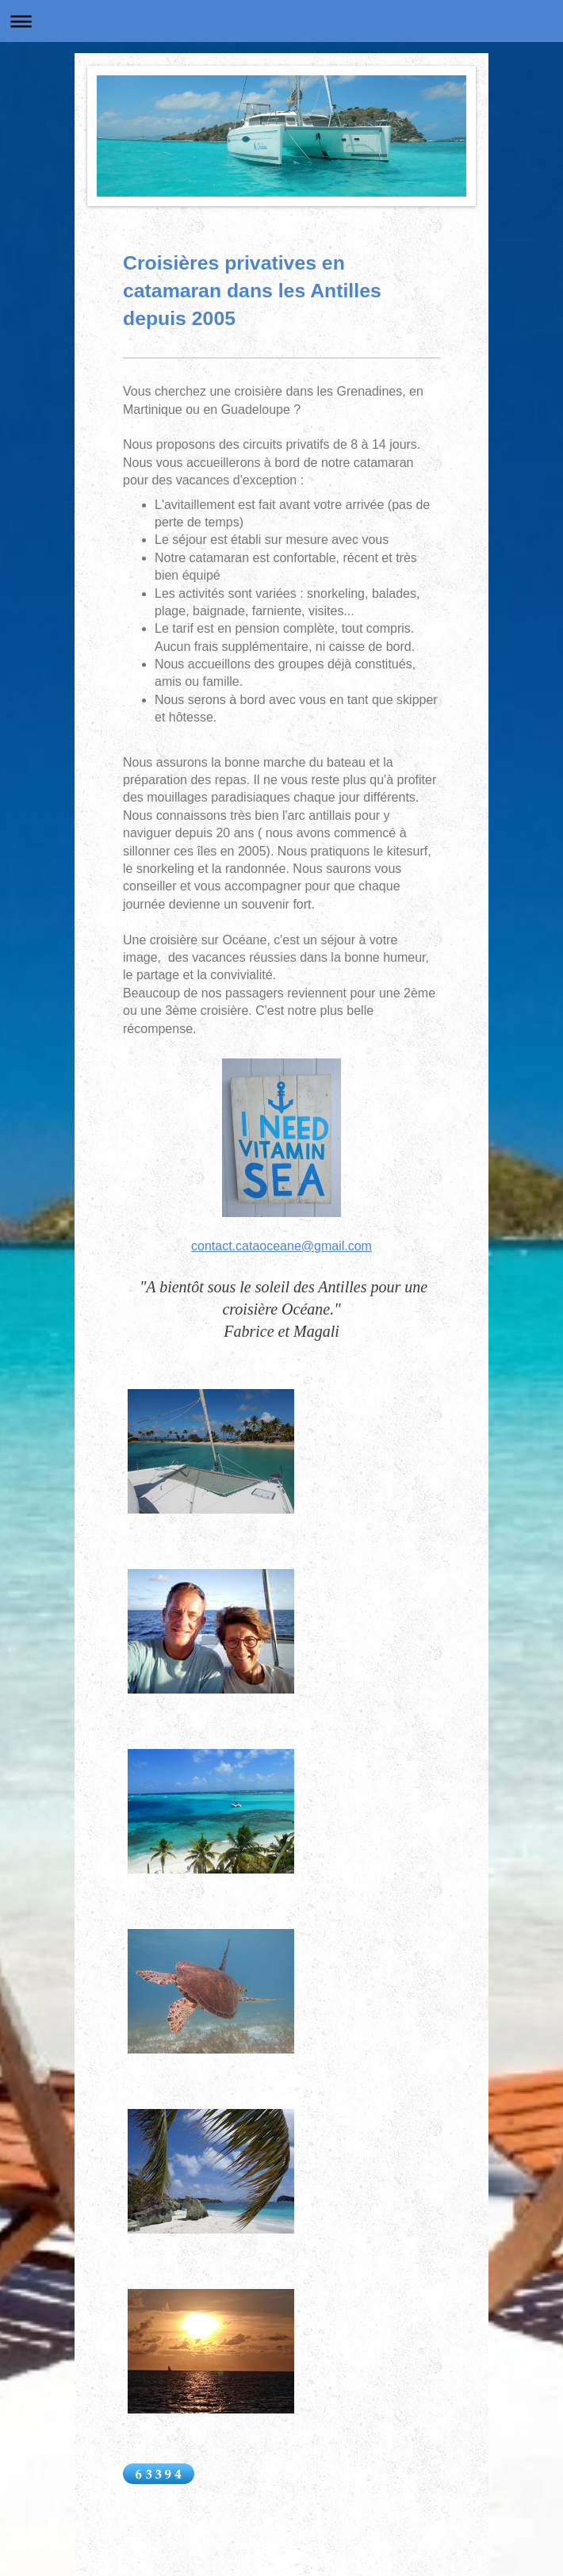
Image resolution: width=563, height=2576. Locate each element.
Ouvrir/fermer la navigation (281, 21)
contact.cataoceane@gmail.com (281, 1246)
